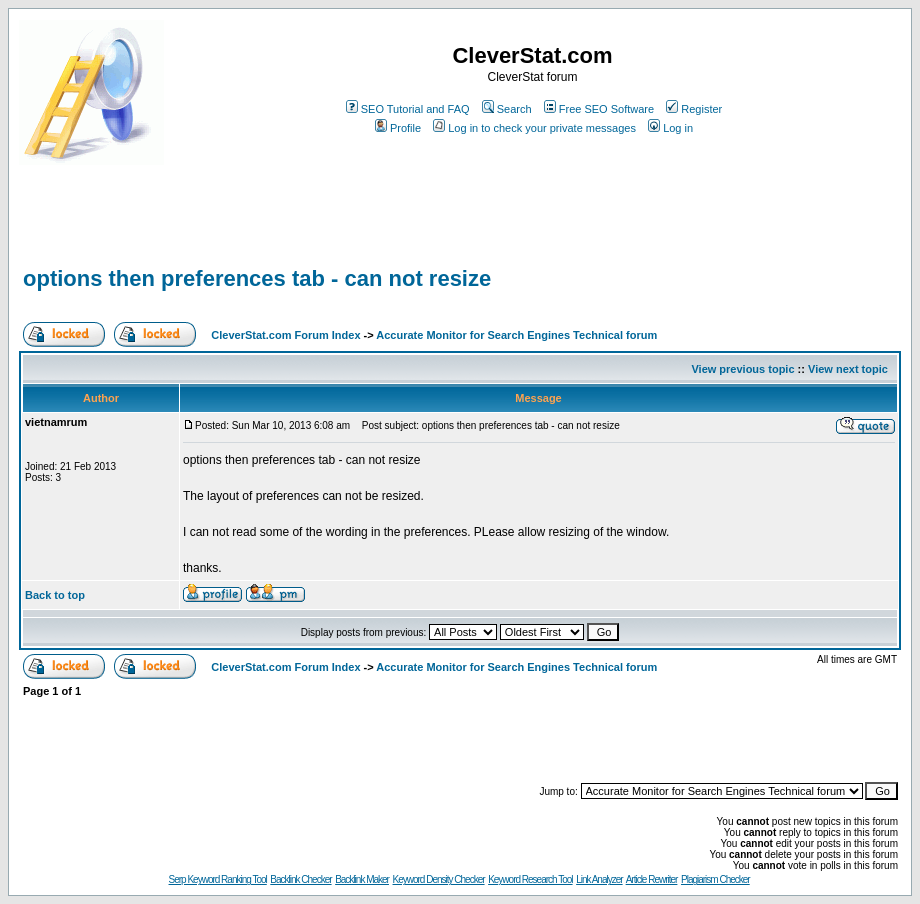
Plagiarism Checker (715, 879)
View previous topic (742, 369)
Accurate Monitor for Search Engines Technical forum (516, 335)
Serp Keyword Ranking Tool (218, 879)
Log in (670, 128)
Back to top (55, 595)
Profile (398, 128)
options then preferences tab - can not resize (257, 278)
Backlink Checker (300, 879)
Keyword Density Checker (439, 879)
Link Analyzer (599, 879)
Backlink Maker (362, 879)
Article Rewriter (652, 879)
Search (507, 109)
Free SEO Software (599, 109)
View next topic (848, 369)
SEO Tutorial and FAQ (408, 109)
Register (694, 109)
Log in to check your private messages (534, 128)
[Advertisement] (253, 232)
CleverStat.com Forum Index (285, 335)
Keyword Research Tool (530, 879)
